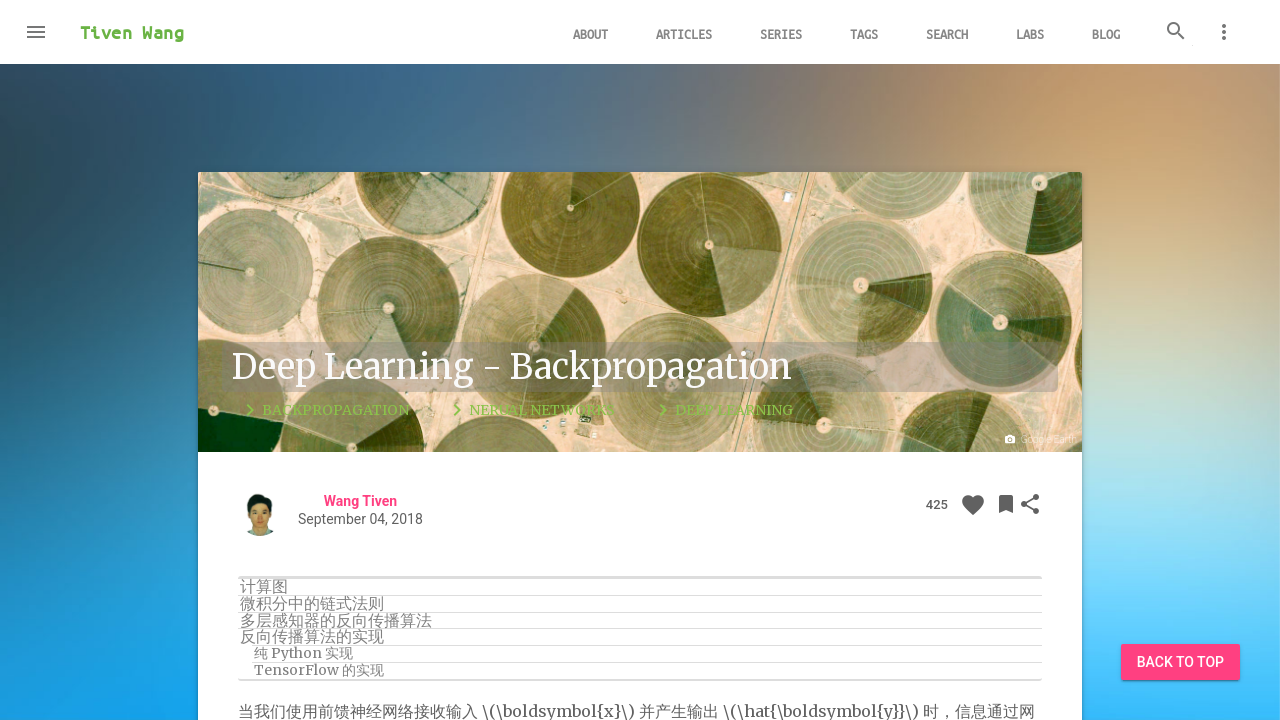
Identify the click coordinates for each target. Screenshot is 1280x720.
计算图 (264, 587)
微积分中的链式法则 (312, 604)
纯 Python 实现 (303, 654)
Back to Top (1180, 662)
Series (781, 33)
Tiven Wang (132, 32)
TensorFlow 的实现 (319, 671)
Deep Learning (722, 410)
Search (947, 33)
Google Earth (1039, 440)
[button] (36, 32)
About (590, 33)
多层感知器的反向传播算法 (336, 621)
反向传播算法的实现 (312, 637)
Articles (684, 33)
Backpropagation (323, 410)
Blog (1106, 33)
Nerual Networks (530, 410)
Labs (1030, 33)
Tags (864, 33)
